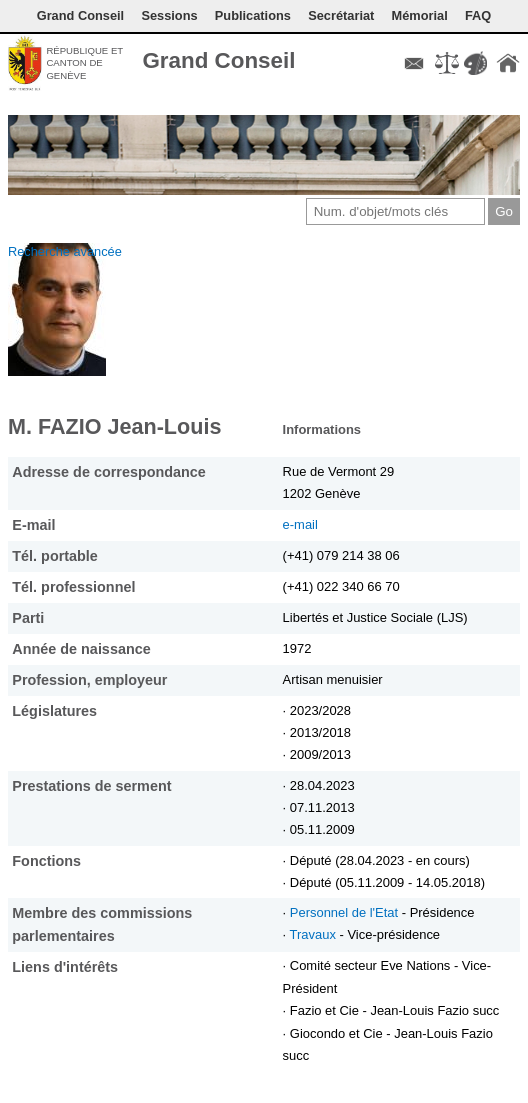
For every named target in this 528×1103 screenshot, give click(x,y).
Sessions (169, 15)
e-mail (300, 524)
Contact (414, 63)
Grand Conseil (80, 15)
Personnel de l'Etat (346, 912)
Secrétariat (341, 15)
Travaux (315, 934)
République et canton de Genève (84, 63)
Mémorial (420, 15)
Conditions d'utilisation (447, 63)
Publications (253, 15)
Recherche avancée (65, 251)
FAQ (478, 15)
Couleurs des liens (475, 63)
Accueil (508, 63)
